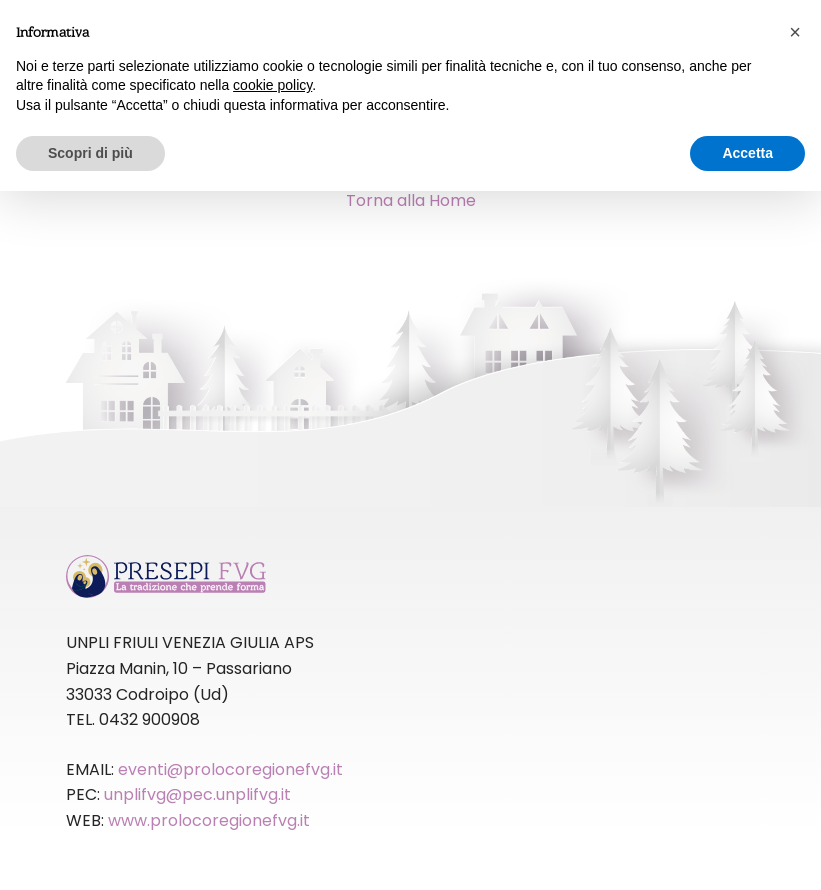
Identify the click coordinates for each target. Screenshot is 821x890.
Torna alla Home (411, 200)
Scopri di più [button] (90, 153)
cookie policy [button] (272, 85)
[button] (795, 32)
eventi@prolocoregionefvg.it (230, 769)
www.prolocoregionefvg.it (209, 820)
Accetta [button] (747, 153)
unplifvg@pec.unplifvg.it (197, 794)
